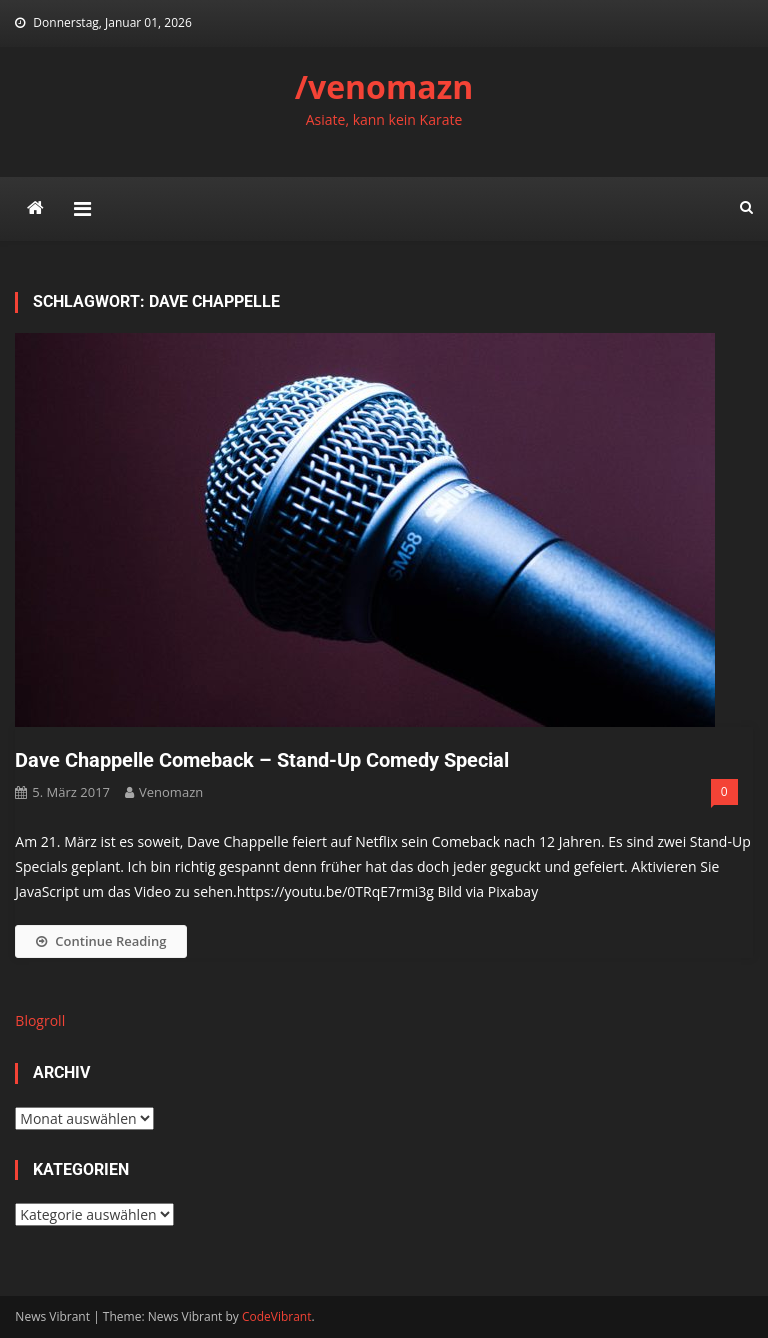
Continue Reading (101, 941)
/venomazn (384, 86)
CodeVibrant (277, 1316)
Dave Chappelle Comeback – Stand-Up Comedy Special (262, 760)
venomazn (171, 792)
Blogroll (40, 1020)
